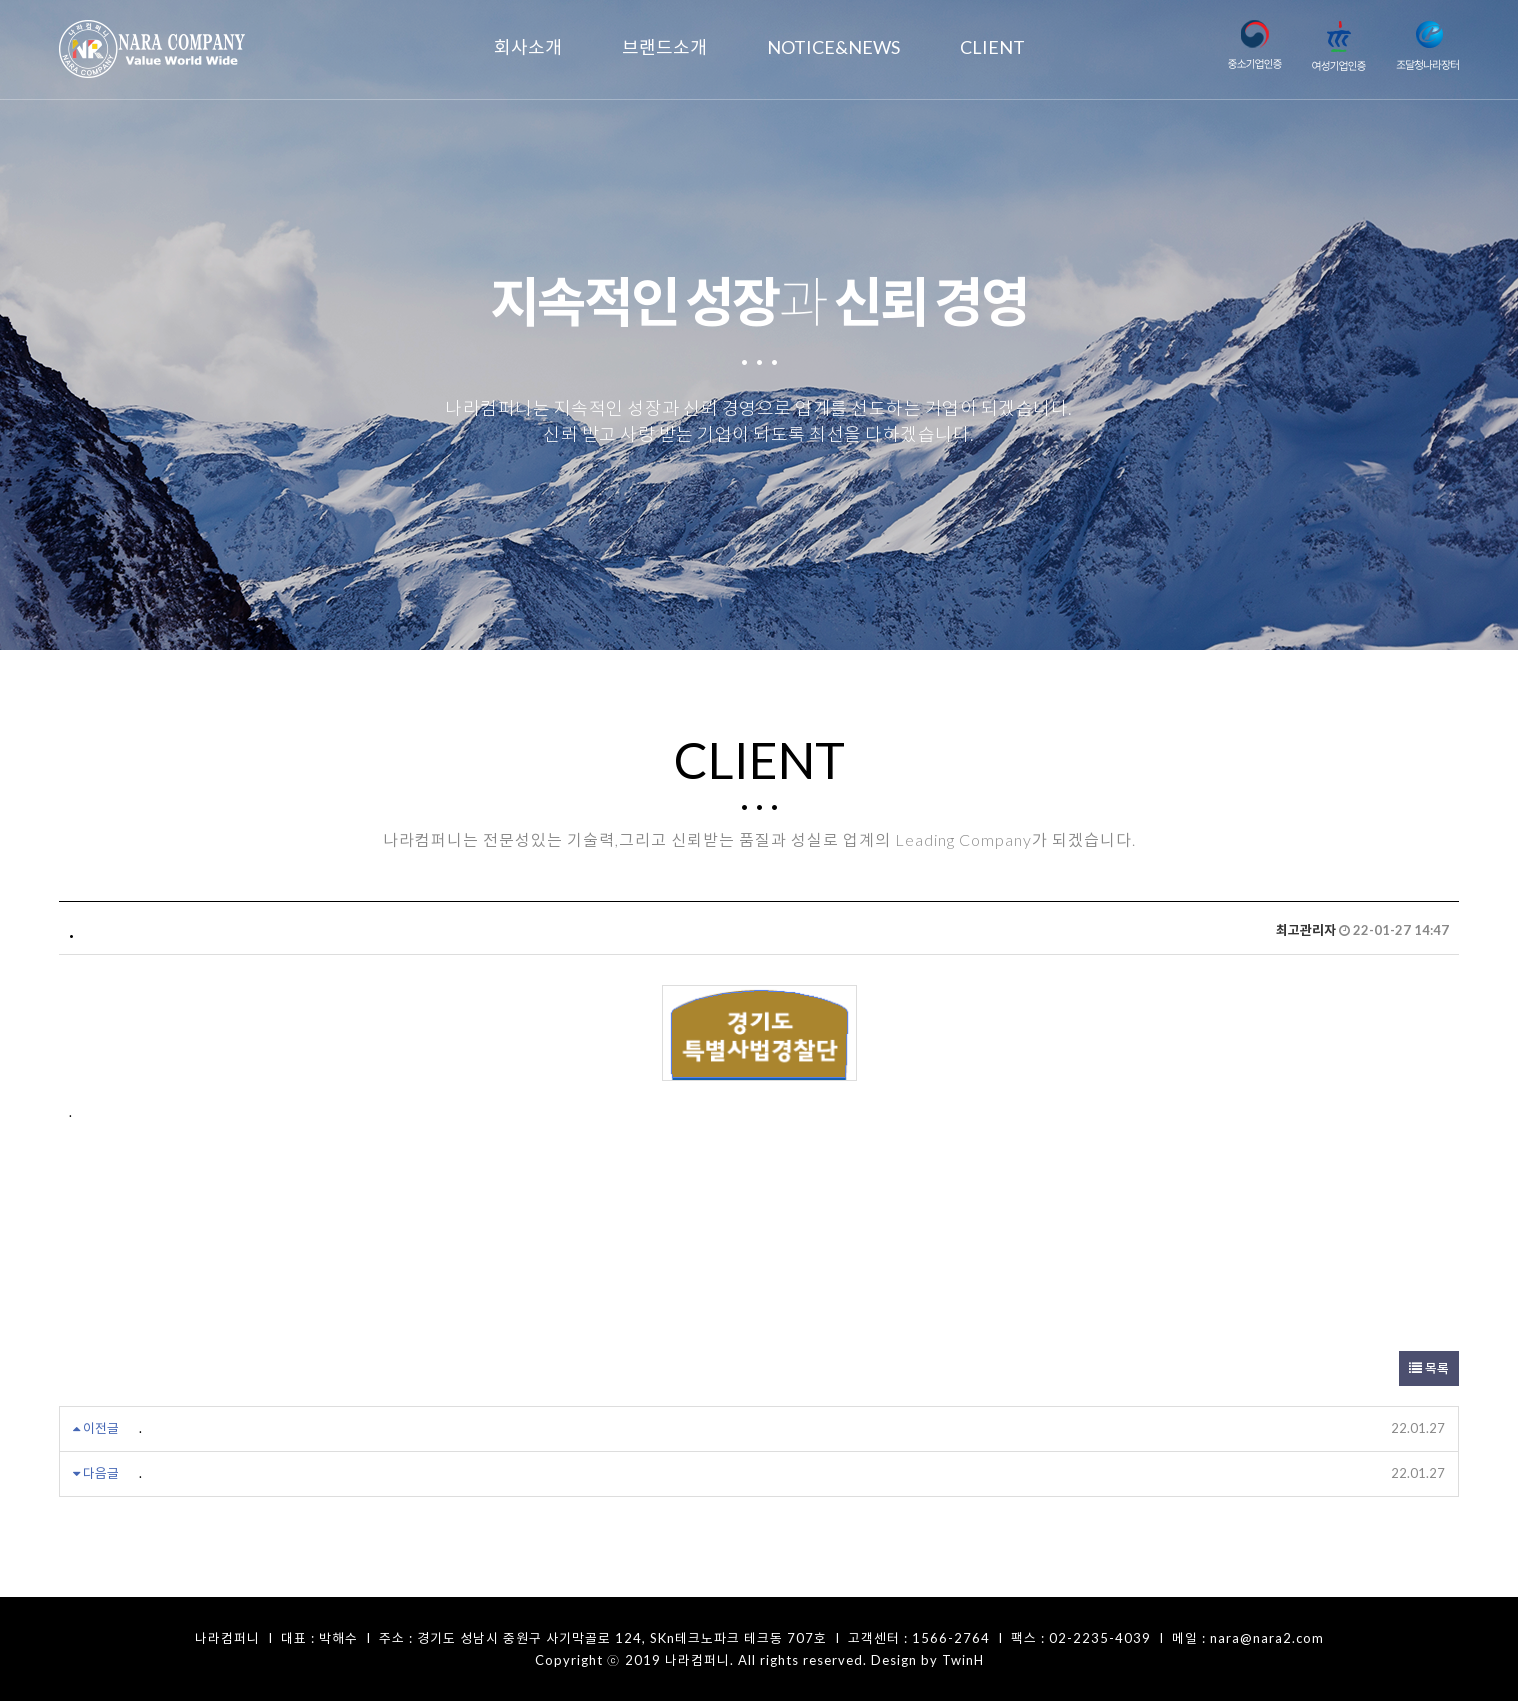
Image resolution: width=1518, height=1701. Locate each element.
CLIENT (992, 47)
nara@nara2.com (1267, 1638)
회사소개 (528, 47)
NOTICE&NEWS (833, 47)
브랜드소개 (664, 47)
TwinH (963, 1660)
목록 (1429, 1368)
